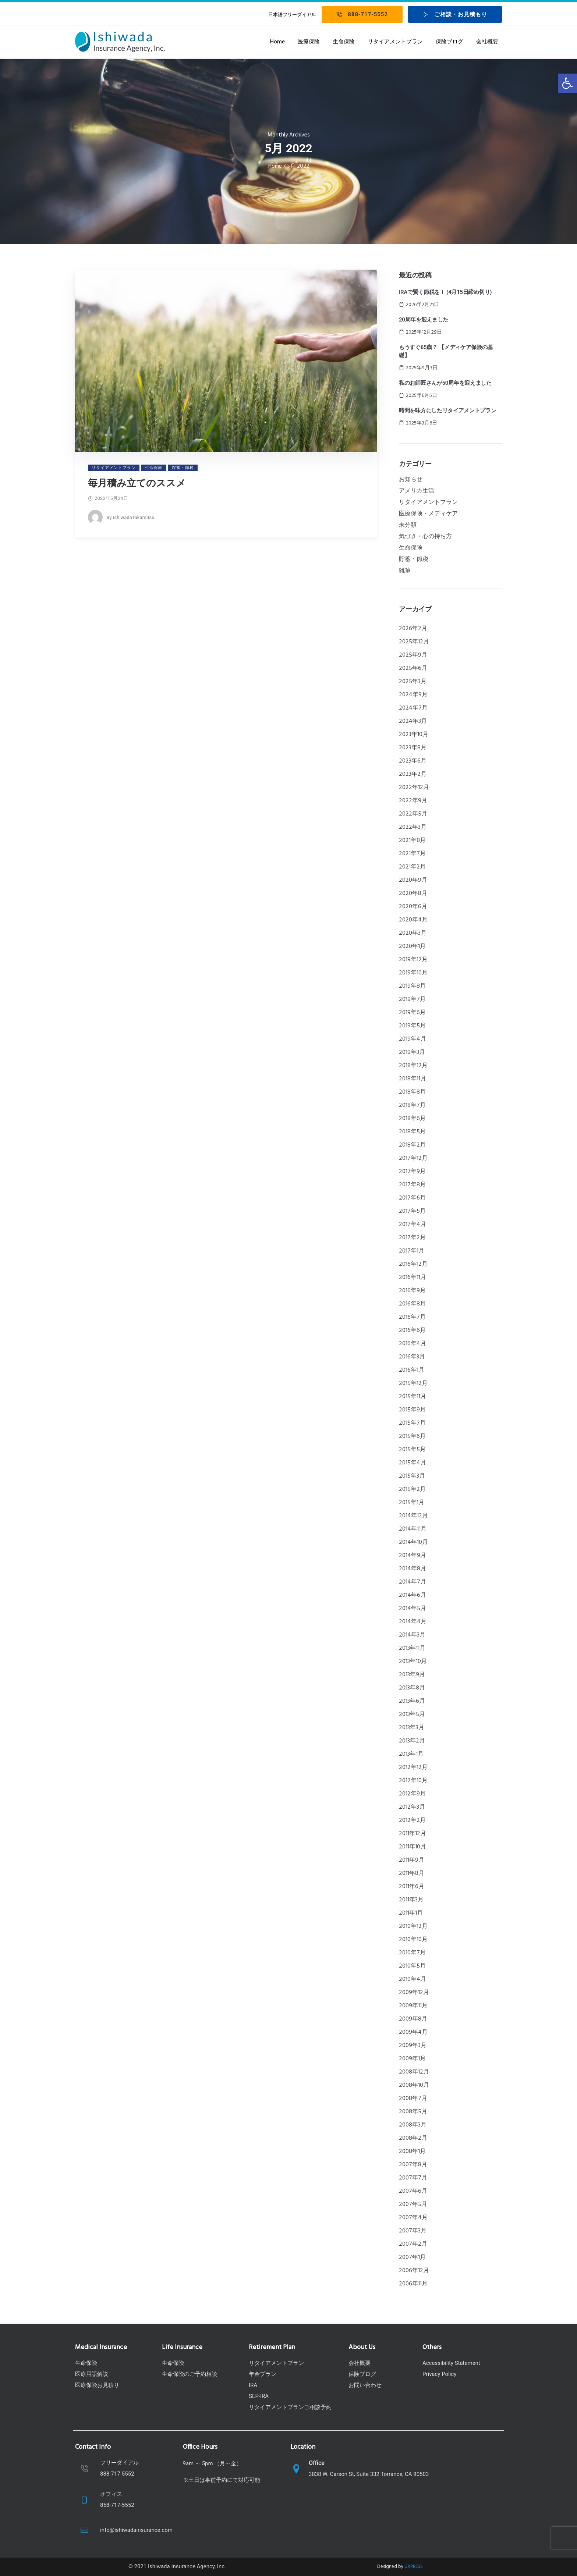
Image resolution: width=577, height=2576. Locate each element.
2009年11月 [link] (413, 2006)
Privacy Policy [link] (439, 2374)
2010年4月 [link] (412, 1979)
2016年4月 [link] (412, 1344)
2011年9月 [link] (411, 1860)
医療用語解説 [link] (91, 2374)
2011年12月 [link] (412, 1834)
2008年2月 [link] (413, 2138)
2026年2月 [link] (413, 629)
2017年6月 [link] (412, 1198)
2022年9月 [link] (413, 801)
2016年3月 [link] (412, 1357)
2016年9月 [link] (412, 1291)
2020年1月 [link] (412, 946)
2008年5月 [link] (413, 2112)
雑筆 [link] (405, 571)
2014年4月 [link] (412, 1622)
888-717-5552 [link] (362, 14)
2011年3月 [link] (411, 1900)
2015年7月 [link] (412, 1423)
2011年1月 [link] (411, 1913)
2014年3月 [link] (412, 1635)
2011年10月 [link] (412, 1847)
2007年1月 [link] (412, 2257)
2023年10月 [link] (413, 735)
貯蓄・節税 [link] (413, 559)
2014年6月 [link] (412, 1595)
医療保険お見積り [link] (97, 2385)
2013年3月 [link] (411, 1728)
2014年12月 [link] (413, 1516)
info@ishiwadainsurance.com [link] (136, 2530)
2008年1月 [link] (412, 2151)
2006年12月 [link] (414, 2271)
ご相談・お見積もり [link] (455, 14)
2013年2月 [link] (412, 1741)
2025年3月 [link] (412, 682)
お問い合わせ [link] (365, 2385)
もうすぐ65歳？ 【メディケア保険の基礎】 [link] (446, 351)
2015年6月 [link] (412, 1436)
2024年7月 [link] (413, 708)
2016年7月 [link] (412, 1317)
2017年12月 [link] (413, 1158)
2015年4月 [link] (412, 1463)
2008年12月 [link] (414, 2072)
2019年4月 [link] (412, 1039)
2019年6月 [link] (412, 1013)
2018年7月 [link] (412, 1105)
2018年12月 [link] (413, 1066)
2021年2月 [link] (412, 867)
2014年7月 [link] (412, 1582)
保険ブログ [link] (449, 41)
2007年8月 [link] (413, 2165)
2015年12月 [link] (413, 1383)
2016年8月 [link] (412, 1304)
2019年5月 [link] (412, 1026)
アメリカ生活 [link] (416, 491)
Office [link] (317, 2462)
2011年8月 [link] (411, 1873)
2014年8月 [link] (412, 1569)
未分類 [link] (408, 525)
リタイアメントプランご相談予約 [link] (290, 2407)
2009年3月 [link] (412, 2046)
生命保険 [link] (344, 41)
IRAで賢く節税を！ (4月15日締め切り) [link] (445, 292)
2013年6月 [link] (412, 1701)
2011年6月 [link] (411, 1887)
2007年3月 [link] (412, 2231)
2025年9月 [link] (413, 655)
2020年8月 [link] (413, 893)
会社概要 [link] (487, 41)
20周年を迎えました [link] (423, 319)
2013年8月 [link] (412, 1688)
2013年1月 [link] (411, 1754)
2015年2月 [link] (412, 1489)
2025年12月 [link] (414, 642)
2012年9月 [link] (412, 1794)
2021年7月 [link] (412, 854)
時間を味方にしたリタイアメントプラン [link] (447, 410)
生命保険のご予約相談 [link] (189, 2374)
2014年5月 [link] (412, 1609)
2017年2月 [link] (412, 1238)
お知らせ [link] (410, 480)
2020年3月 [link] (412, 933)
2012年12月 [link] (413, 1767)
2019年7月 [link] (412, 999)
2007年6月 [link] (413, 2191)
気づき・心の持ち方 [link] (425, 537)
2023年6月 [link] (412, 761)
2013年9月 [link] (412, 1675)
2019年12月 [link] (413, 960)
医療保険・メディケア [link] (428, 514)
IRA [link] (253, 2385)
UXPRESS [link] (413, 2566)
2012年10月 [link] (413, 1781)
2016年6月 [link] (412, 1330)
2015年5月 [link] (412, 1450)
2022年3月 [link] (412, 827)
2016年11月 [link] (412, 1277)
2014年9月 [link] (412, 1556)
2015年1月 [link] (411, 1503)
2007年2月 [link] (413, 2244)
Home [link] (277, 41)
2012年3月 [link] (412, 1807)
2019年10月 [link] (413, 973)
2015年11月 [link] (412, 1397)
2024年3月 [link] (413, 721)
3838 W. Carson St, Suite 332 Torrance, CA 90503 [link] (369, 2474)
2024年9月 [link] (413, 695)
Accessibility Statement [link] (451, 2363)
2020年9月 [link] (413, 880)
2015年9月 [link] (412, 1410)
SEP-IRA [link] (259, 2396)
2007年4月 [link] (413, 2218)
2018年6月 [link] (412, 1119)
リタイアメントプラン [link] (395, 41)
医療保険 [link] (309, 41)
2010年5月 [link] (412, 1966)
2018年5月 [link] (412, 1132)
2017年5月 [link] (412, 1211)
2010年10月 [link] (413, 1940)
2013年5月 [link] (412, 1714)
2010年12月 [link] (413, 1926)
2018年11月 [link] (412, 1079)
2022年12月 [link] (414, 787)
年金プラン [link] (262, 2374)
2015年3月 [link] (412, 1476)
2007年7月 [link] (413, 2178)
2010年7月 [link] (412, 1953)
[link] (567, 83)
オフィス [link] (111, 2494)
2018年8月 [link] (412, 1092)
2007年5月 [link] (413, 2204)
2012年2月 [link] (412, 1820)
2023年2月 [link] (412, 774)
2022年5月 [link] (413, 814)
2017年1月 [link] (411, 1251)
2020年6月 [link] (413, 907)
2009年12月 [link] (414, 1993)
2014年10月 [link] (413, 1542)
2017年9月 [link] (412, 1172)
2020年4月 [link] (413, 920)
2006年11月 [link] (413, 2284)
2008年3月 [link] (412, 2125)
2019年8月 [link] (412, 986)
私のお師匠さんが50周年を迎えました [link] (445, 383)
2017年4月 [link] (412, 1224)
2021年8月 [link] (412, 840)
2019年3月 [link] (412, 1052)
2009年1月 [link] (412, 2059)
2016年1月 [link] (411, 1370)
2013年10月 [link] (413, 1661)
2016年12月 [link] (413, 1264)
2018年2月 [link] (412, 1145)
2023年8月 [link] (412, 748)
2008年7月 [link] (413, 2098)
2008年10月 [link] (414, 2085)
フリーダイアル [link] (119, 2462)
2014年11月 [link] (412, 1529)
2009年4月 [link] (413, 2032)
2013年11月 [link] (412, 1648)
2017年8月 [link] (412, 1185)
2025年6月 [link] (413, 668)
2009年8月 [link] (413, 2019)
